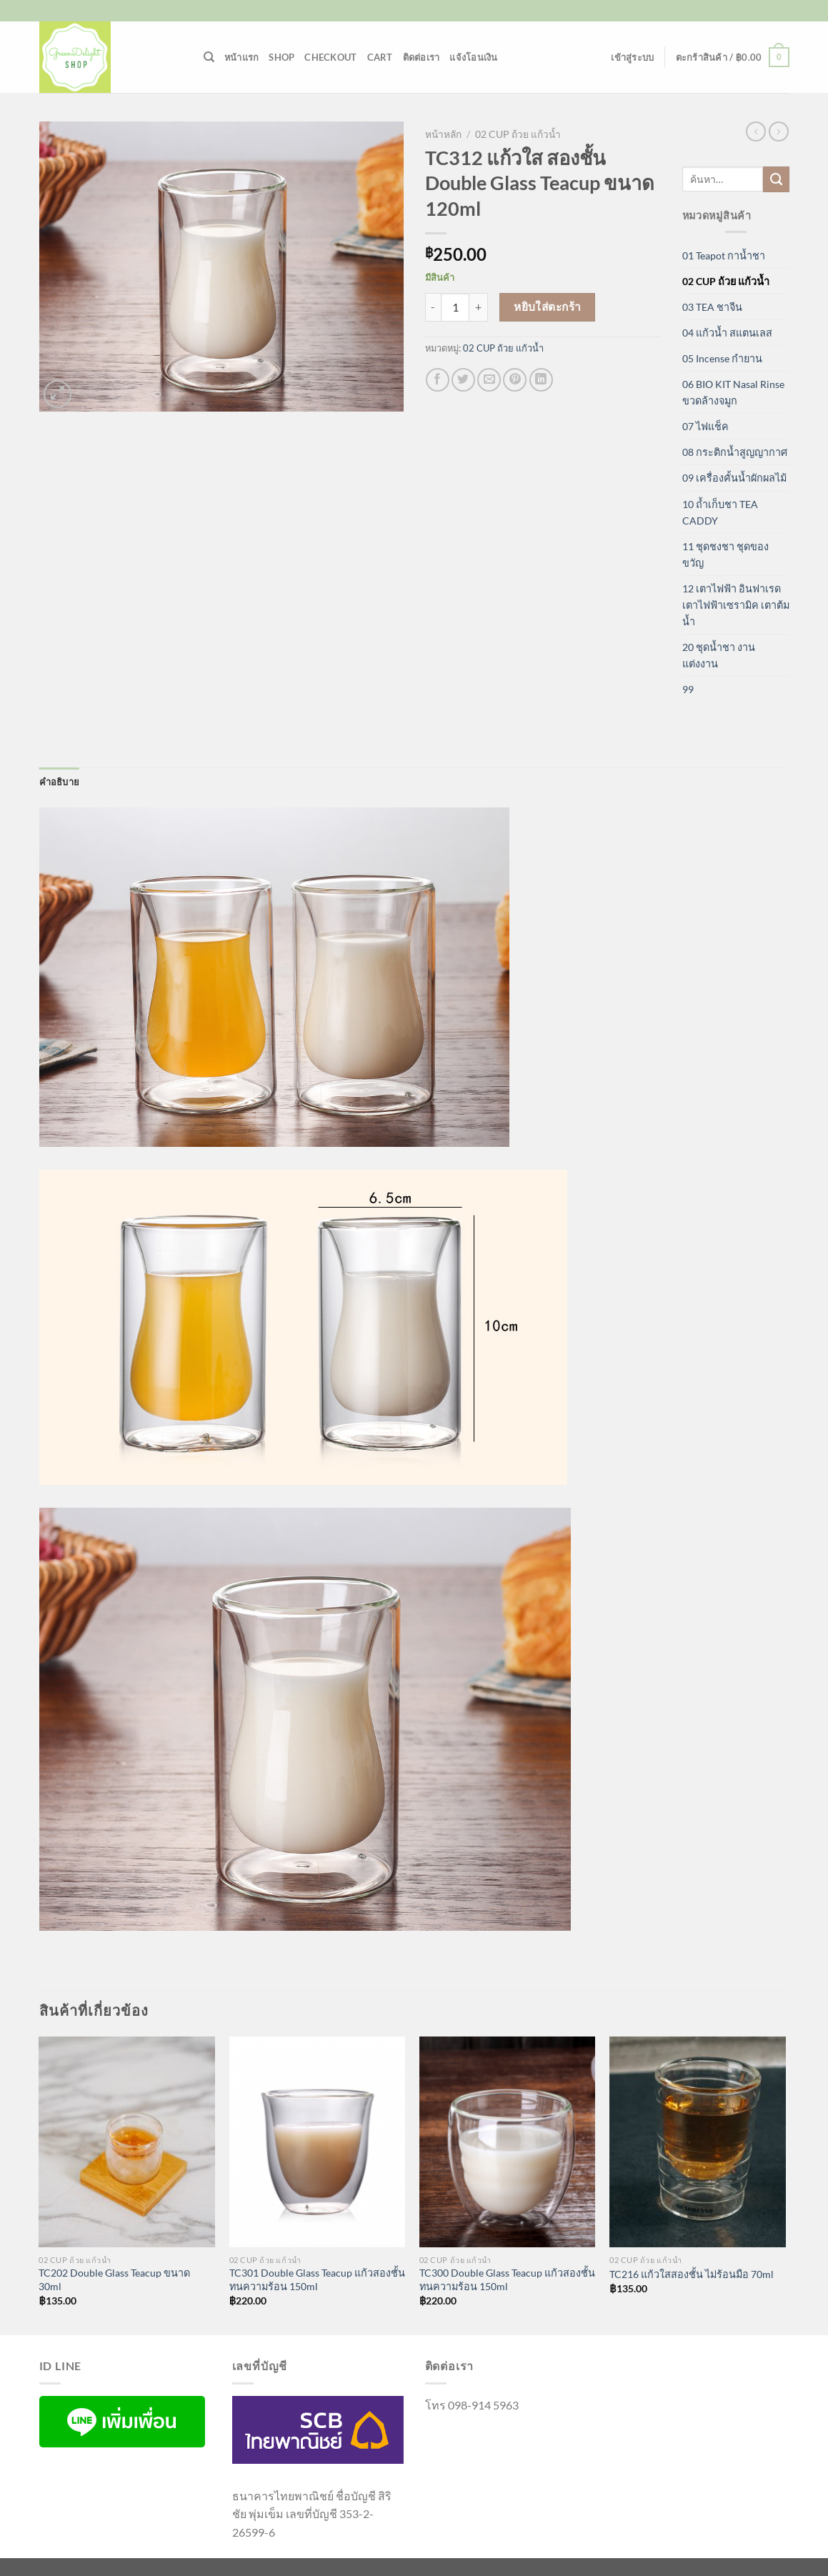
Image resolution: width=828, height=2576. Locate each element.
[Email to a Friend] (489, 380)
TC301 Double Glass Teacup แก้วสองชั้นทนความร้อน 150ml (317, 2279)
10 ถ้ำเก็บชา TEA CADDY (720, 512)
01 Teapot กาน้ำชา (723, 255)
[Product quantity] (455, 307)
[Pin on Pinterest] (515, 380)
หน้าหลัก (443, 134)
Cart (380, 57)
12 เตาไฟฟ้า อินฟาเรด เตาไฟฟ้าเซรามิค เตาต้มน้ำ (735, 604)
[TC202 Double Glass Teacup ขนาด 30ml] (127, 2142)
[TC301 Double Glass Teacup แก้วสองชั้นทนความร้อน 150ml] (317, 2142)
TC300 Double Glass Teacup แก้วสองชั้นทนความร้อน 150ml (507, 2279)
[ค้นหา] (209, 57)
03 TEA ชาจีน (712, 307)
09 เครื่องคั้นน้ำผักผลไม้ (734, 478)
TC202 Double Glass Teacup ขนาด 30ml (114, 2279)
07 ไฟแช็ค (705, 426)
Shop (281, 57)
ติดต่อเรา (421, 57)
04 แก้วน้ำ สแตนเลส (727, 333)
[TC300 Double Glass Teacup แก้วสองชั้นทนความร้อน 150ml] (507, 2142)
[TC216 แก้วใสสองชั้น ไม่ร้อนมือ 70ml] (697, 2142)
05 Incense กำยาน (722, 358)
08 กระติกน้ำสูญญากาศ (734, 452)
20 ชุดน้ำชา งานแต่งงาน (718, 655)
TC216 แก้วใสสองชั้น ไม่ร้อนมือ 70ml (691, 2274)
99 (688, 689)
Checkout (330, 57)
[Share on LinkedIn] (541, 380)
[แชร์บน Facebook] (437, 380)
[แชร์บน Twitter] (463, 380)
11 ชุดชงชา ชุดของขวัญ (725, 554)
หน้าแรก (241, 57)
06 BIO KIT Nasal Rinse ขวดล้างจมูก (733, 392)
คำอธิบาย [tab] (59, 781)
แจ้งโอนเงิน (473, 57)
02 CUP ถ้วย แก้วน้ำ (518, 134)
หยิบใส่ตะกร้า (548, 306)
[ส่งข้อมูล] (776, 179)
